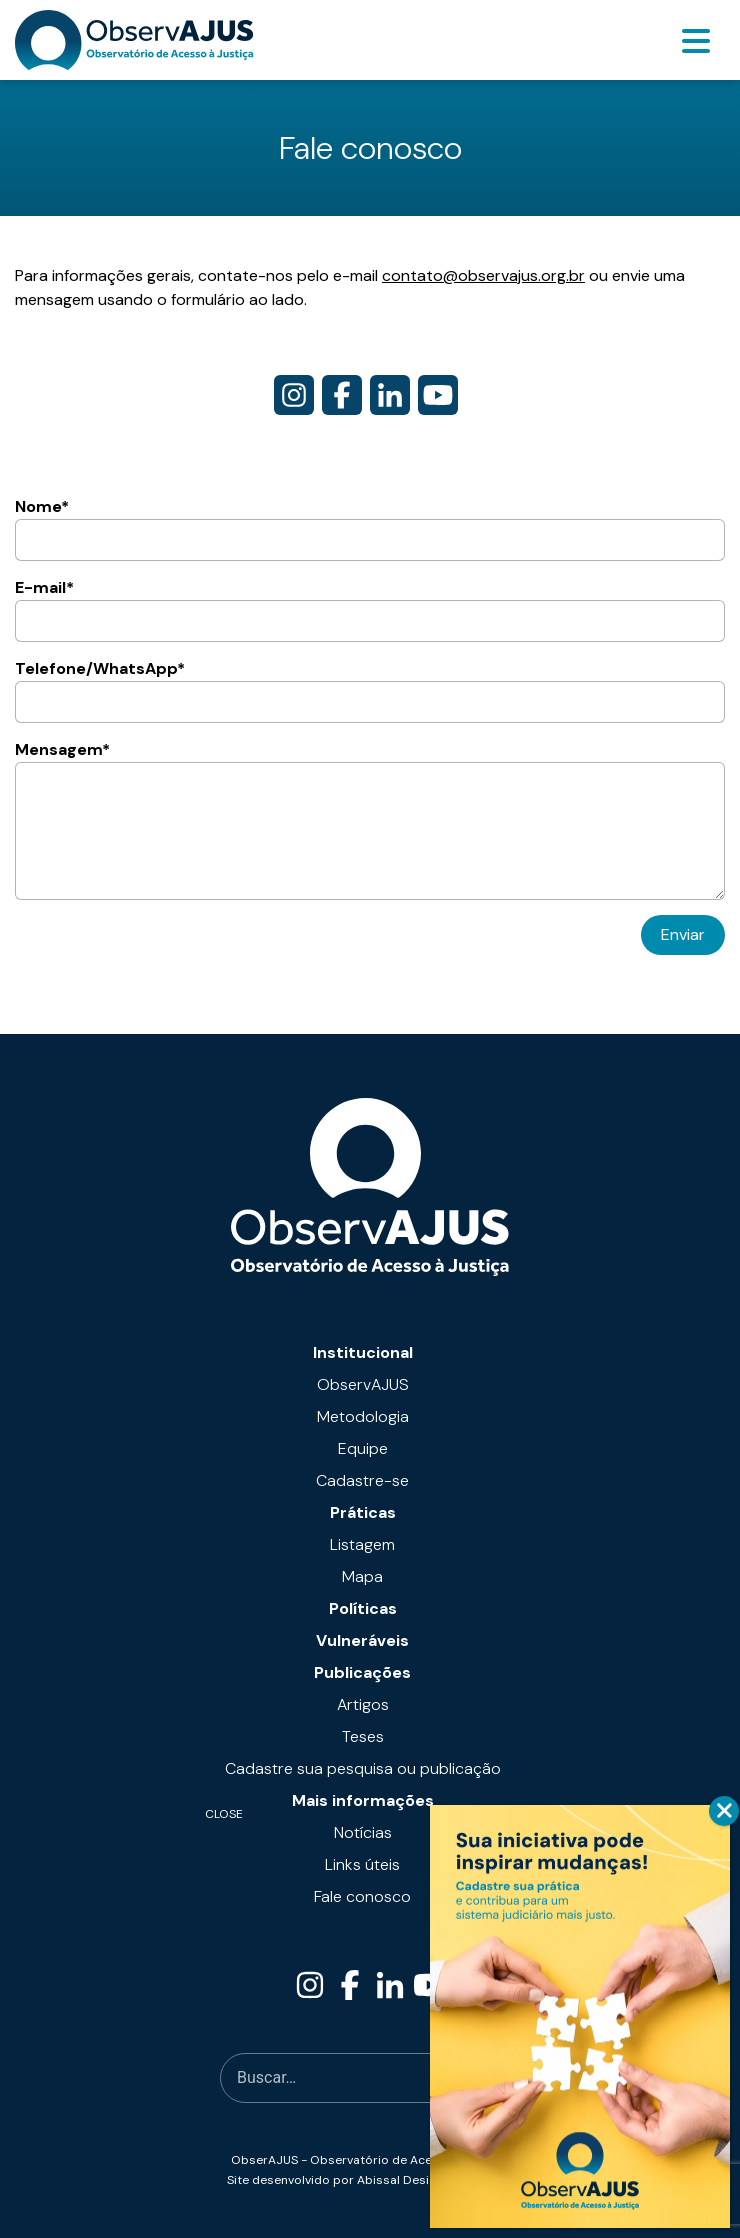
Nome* (370, 528)
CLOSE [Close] (724, 1811)
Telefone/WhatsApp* (370, 690)
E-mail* (370, 609)
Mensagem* (370, 819)
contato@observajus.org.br (483, 275)
